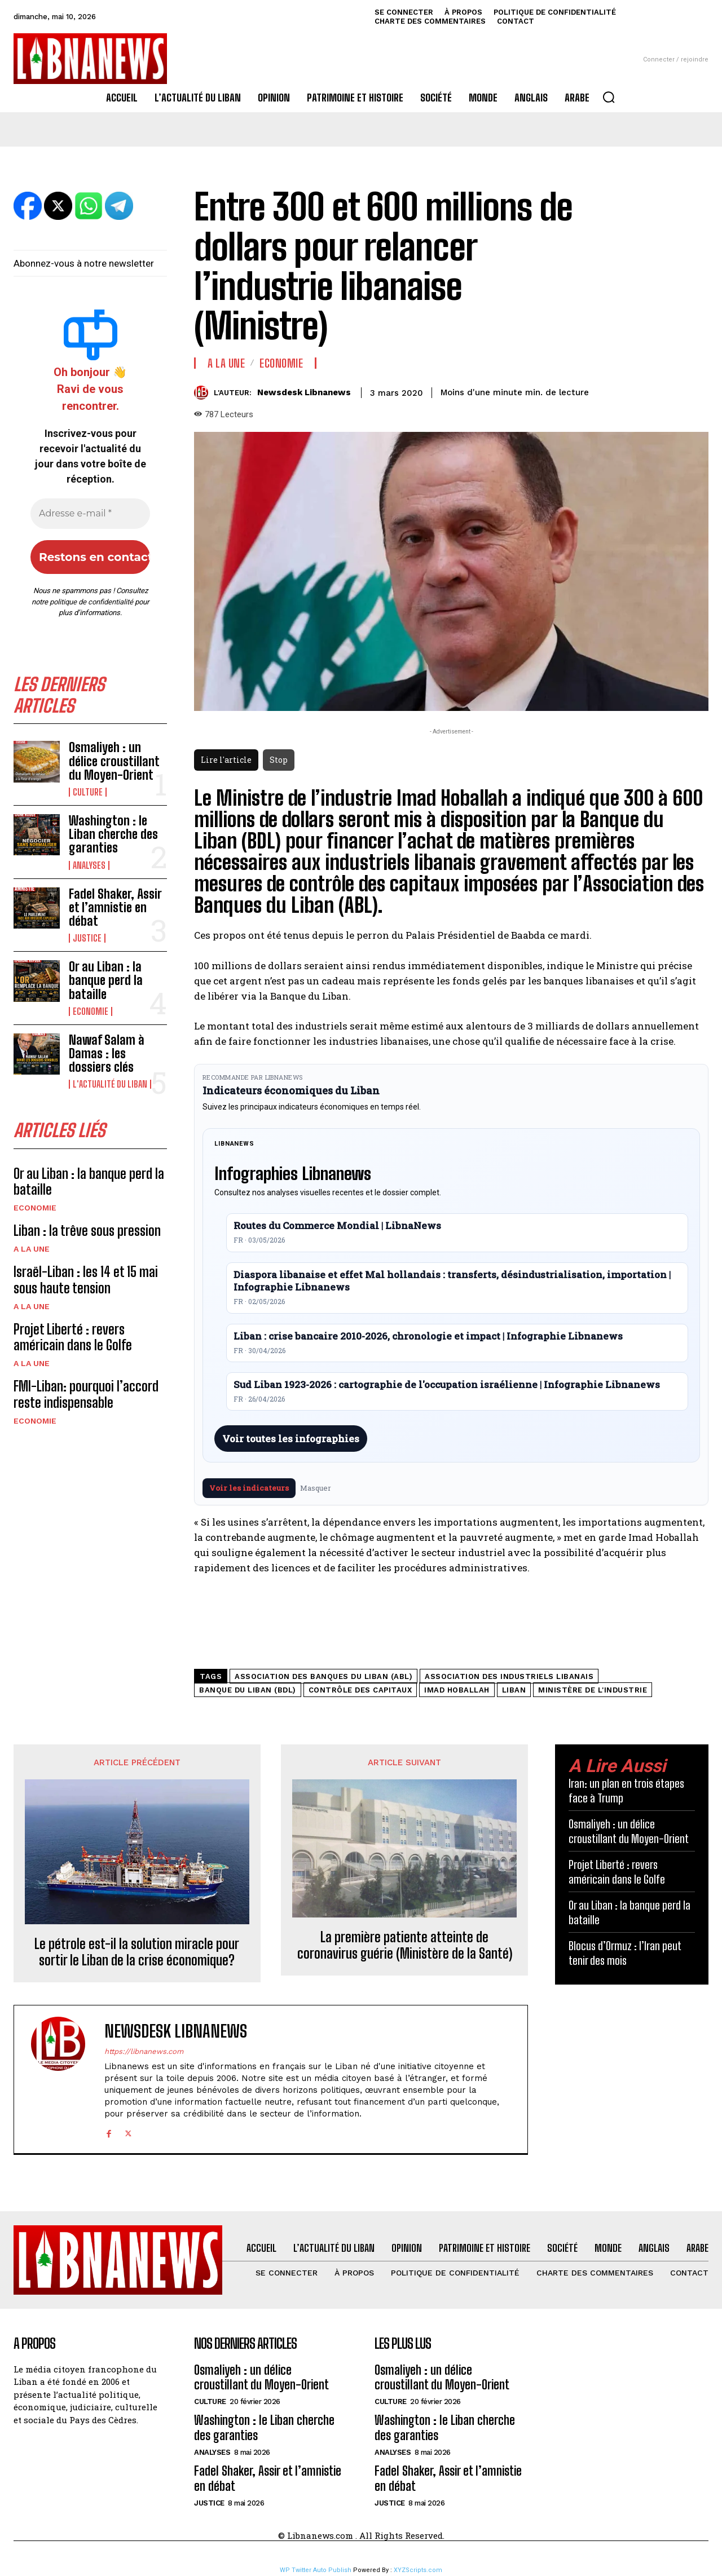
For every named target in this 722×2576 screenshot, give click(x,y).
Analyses (89, 865)
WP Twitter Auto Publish (315, 2570)
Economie (90, 1011)
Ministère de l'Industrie (592, 1690)
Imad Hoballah (457, 1690)
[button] (608, 97)
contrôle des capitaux (360, 1690)
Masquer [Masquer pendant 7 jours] (315, 1488)
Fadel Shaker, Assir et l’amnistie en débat (115, 907)
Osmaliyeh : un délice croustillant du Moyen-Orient (114, 761)
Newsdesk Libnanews (304, 392)
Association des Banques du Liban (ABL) (323, 1676)
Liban (514, 1690)
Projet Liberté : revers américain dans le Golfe (73, 1337)
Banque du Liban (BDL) (247, 1690)
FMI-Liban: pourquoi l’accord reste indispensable (86, 1394)
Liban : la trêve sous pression (87, 1230)
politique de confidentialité (91, 602)
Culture (88, 792)
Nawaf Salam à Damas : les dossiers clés (106, 1053)
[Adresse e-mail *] (90, 513)
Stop (279, 759)
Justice (87, 938)
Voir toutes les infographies (290, 1438)
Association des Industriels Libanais (509, 1676)
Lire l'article (226, 759)
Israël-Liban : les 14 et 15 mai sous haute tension (86, 1279)
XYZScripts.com (418, 2570)
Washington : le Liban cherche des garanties (113, 834)
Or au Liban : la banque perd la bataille (106, 980)
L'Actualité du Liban (110, 1084)
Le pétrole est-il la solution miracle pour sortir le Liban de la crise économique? (136, 1952)
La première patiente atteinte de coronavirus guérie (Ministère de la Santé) (404, 1945)
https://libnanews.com (143, 2051)
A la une (32, 1249)
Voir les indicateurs (249, 1488)
